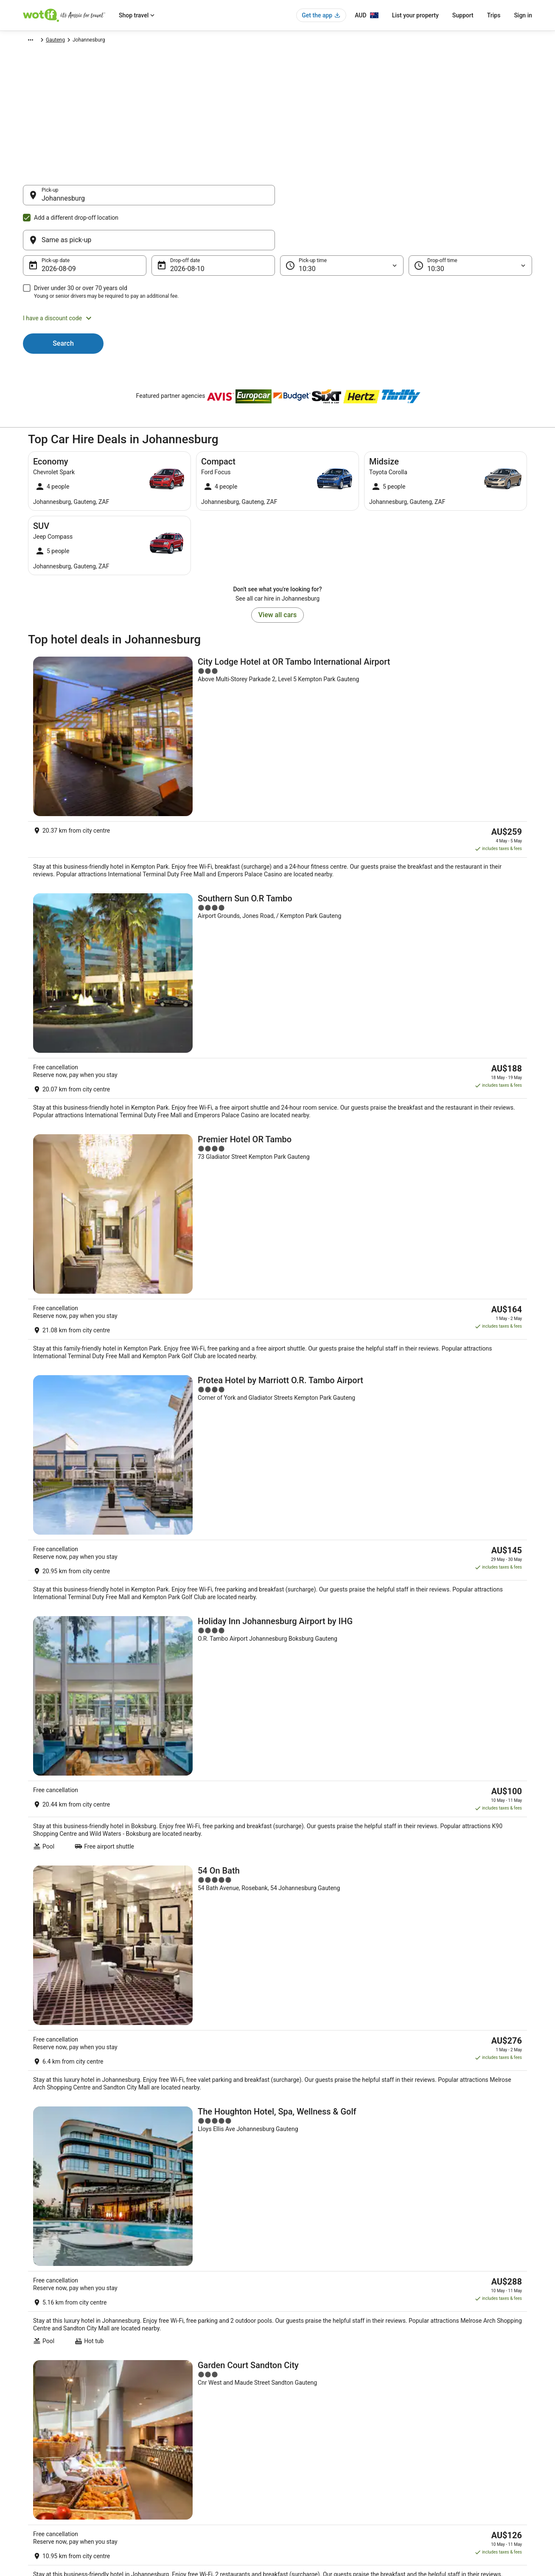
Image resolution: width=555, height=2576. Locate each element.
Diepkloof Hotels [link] (302, 2162)
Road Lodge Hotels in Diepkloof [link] (73, 2162)
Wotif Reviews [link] (170, 2504)
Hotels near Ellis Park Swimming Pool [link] (329, 2145)
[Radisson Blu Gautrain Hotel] (277, 1576)
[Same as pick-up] (406, 199)
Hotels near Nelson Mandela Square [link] (78, 2145)
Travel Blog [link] (166, 2490)
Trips (494, 15)
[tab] (45, 2122)
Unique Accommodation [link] (181, 2477)
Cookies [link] (295, 2422)
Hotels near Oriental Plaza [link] (65, 2210)
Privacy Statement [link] (306, 2409)
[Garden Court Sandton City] (277, 1375)
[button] (277, 277)
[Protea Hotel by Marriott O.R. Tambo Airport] (277, 955)
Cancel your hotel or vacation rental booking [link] (467, 2422)
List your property (415, 15)
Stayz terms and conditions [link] (317, 2450)
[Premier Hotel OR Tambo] (277, 854)
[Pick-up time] (342, 225)
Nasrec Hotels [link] (50, 2178)
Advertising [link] (35, 2490)
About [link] (29, 2409)
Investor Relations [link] (43, 2477)
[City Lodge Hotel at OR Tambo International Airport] (277, 652)
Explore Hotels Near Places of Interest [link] (197, 2436)
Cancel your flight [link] (437, 2436)
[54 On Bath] (277, 1161)
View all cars (277, 574)
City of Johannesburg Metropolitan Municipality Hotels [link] (351, 2178)
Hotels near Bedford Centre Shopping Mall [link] (335, 2210)
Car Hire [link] (63, 41)
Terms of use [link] (301, 2436)
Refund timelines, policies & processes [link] (461, 2450)
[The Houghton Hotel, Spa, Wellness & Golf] (277, 1268)
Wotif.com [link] (34, 41)
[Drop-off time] (470, 225)
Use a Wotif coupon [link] (440, 2463)
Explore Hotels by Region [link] (182, 2409)
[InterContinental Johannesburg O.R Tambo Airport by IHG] (277, 1673)
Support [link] (426, 2409)
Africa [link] (86, 41)
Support (463, 15)
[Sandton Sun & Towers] (277, 1475)
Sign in (523, 15)
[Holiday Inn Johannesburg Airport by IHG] (277, 1058)
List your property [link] (42, 2436)
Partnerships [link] (37, 2450)
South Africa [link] (115, 41)
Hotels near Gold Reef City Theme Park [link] (331, 2194)
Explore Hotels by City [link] (179, 2450)
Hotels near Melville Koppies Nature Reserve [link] (89, 2194)
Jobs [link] (28, 2422)
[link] (93, 2057)
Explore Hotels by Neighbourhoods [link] (193, 2422)
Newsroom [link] (35, 2463)
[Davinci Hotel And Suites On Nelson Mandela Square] (277, 1769)
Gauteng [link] (146, 41)
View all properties (277, 1855)
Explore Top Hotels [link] (175, 2463)
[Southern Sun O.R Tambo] (277, 750)
